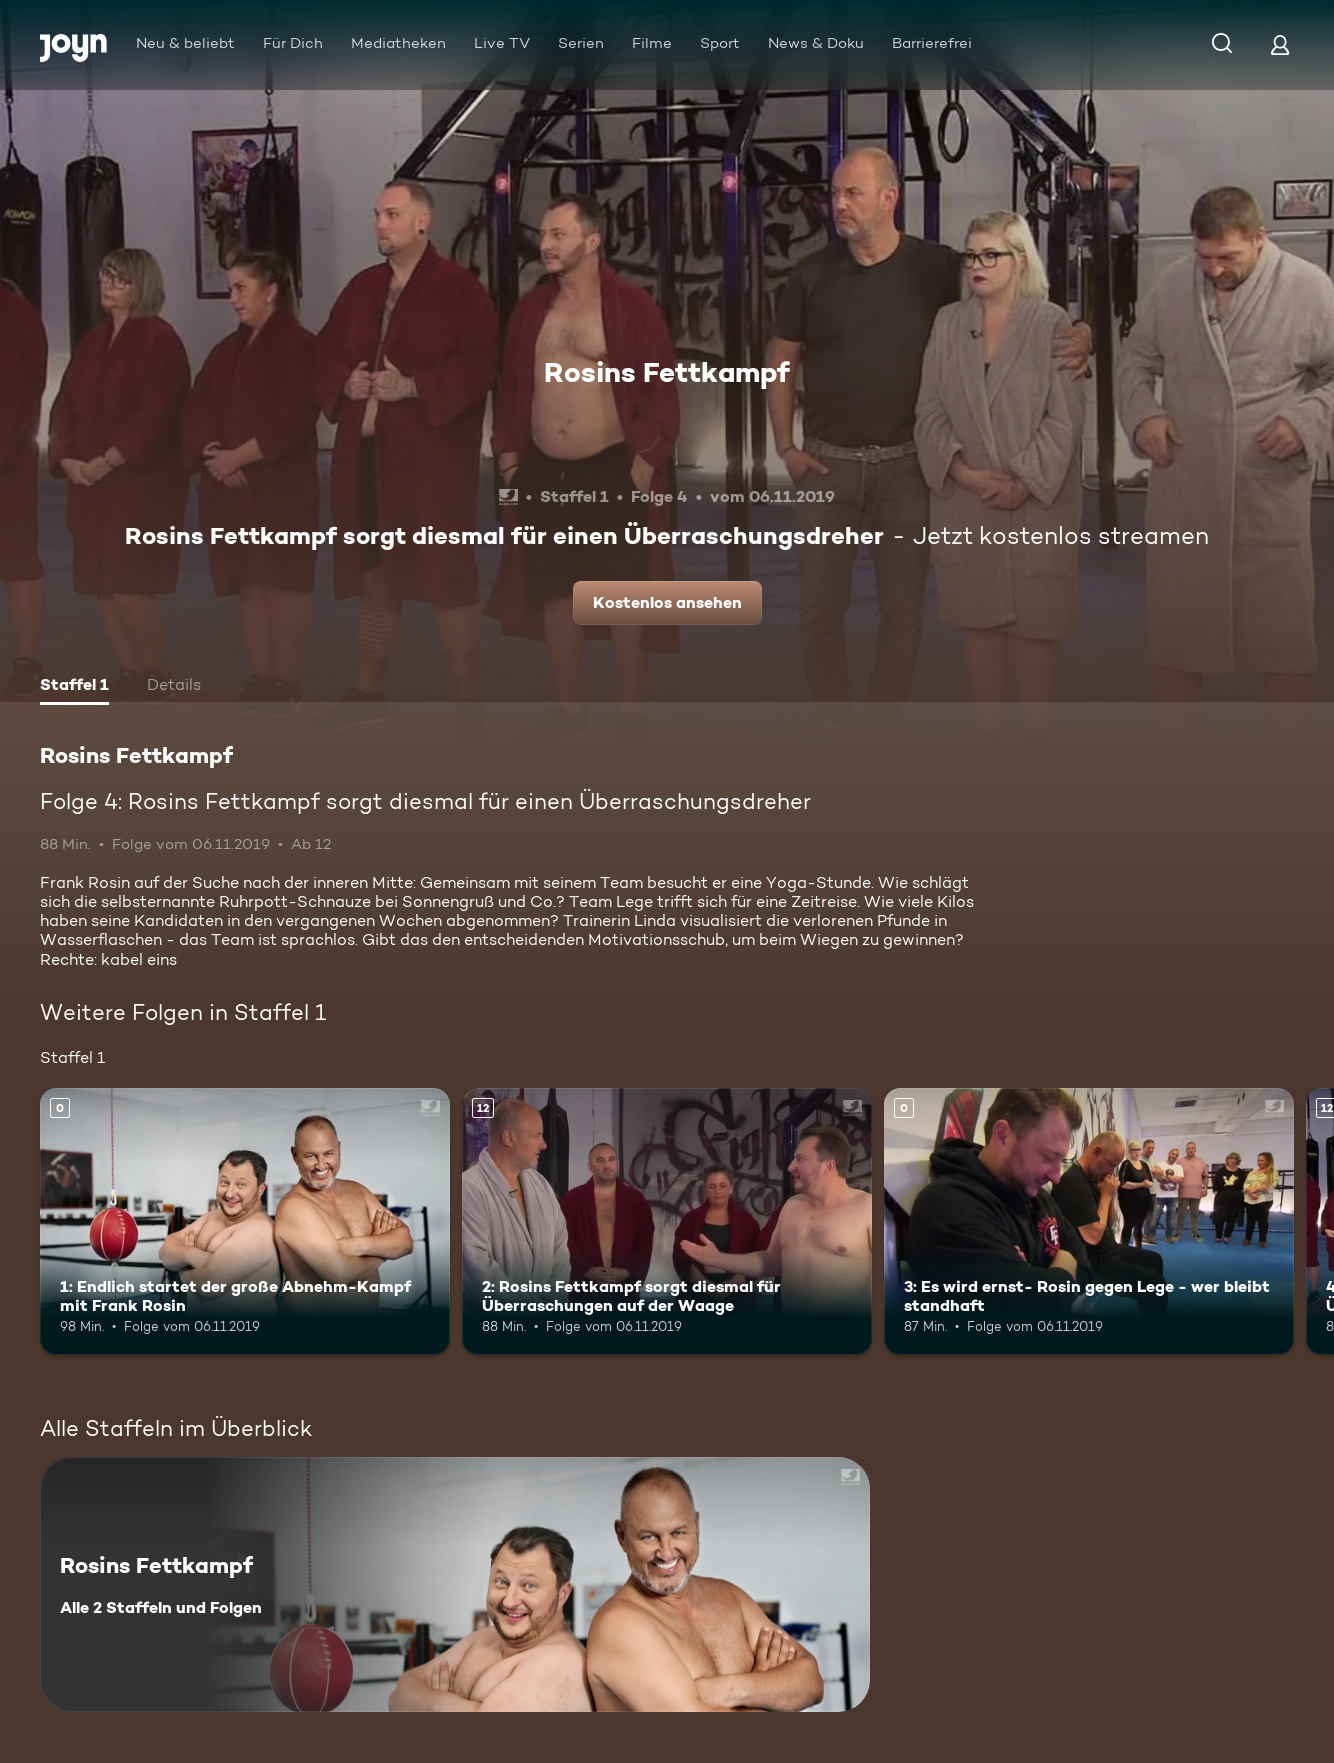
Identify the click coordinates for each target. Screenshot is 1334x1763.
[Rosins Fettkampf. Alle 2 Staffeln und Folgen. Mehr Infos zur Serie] (455, 1584)
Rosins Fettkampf (667, 372)
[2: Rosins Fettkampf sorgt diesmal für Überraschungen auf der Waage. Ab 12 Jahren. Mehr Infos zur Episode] (667, 1221)
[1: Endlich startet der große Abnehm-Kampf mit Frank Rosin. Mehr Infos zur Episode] (245, 1221)
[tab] (74, 687)
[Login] (1280, 44)
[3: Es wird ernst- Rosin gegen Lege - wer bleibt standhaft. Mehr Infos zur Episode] (1089, 1221)
